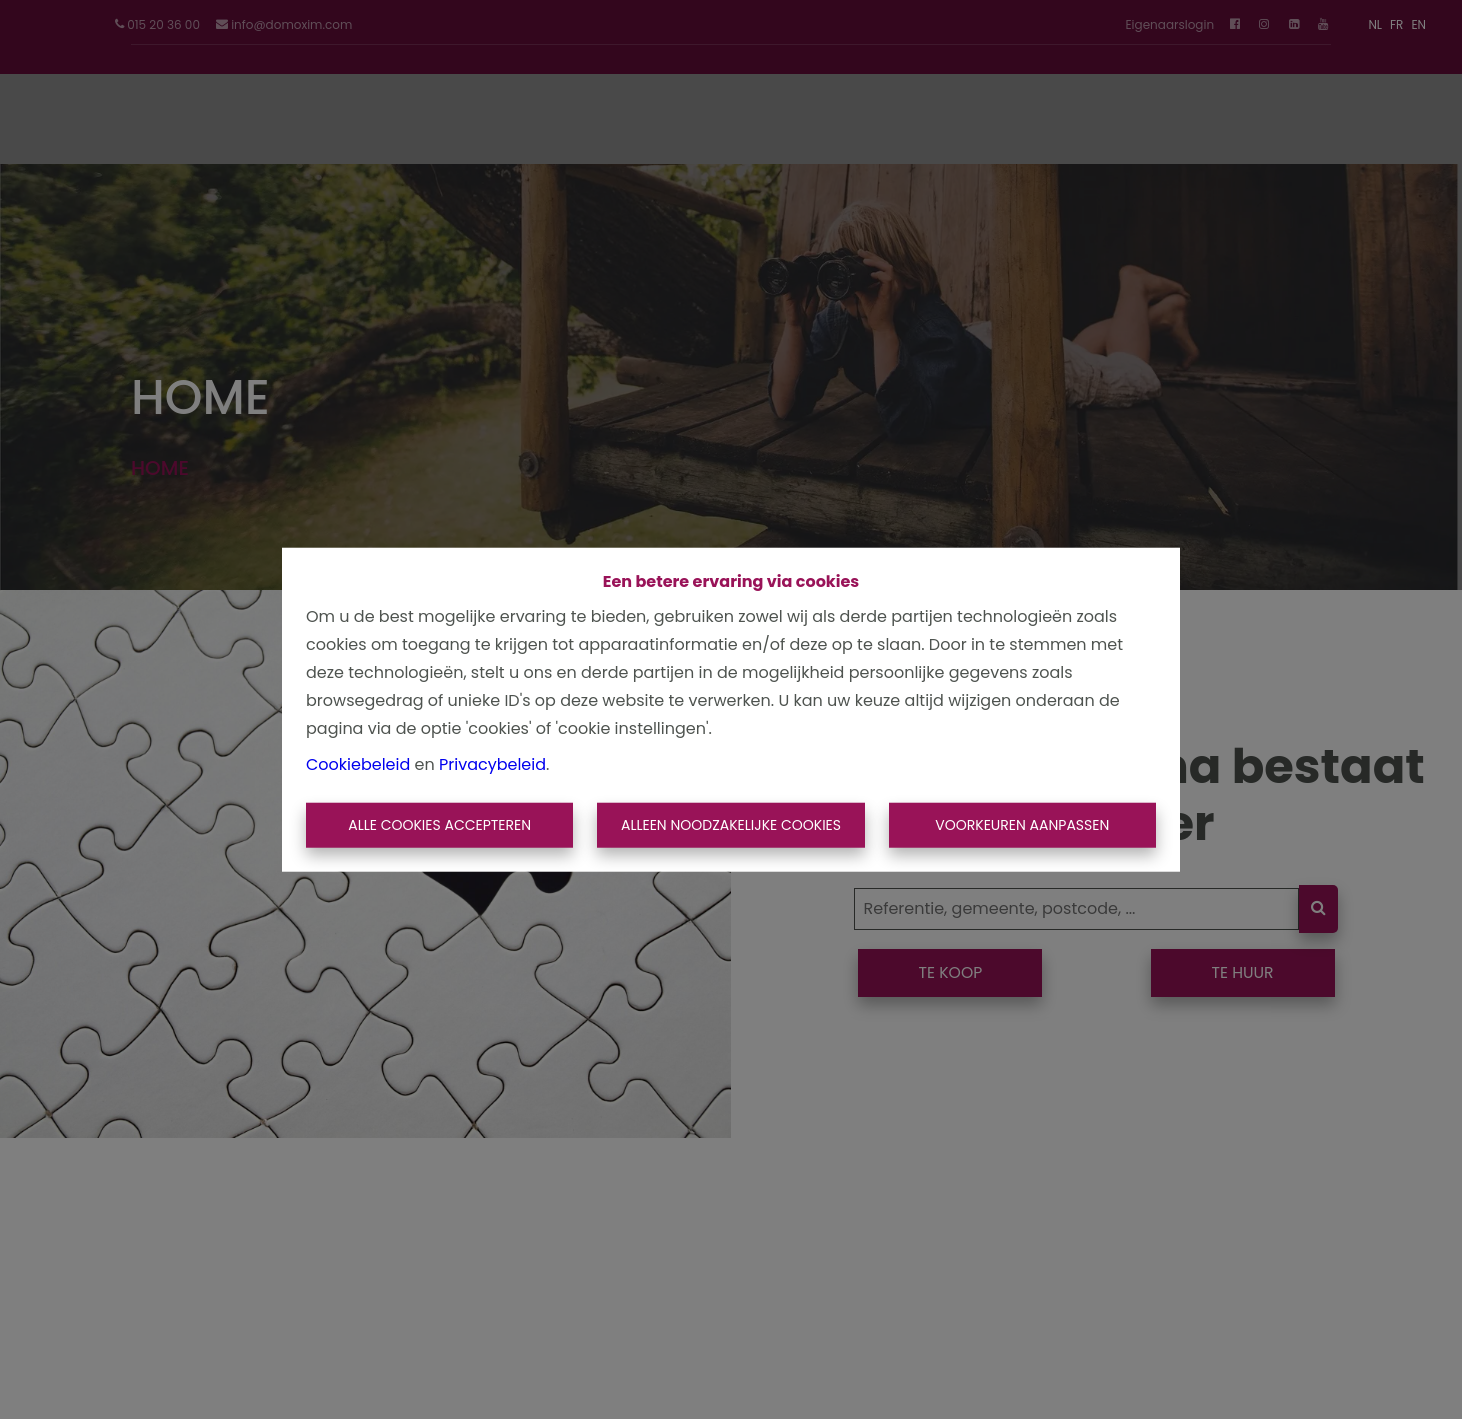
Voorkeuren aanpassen (1022, 825)
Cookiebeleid (358, 763)
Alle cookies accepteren (439, 825)
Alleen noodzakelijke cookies (731, 825)
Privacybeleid (492, 763)
